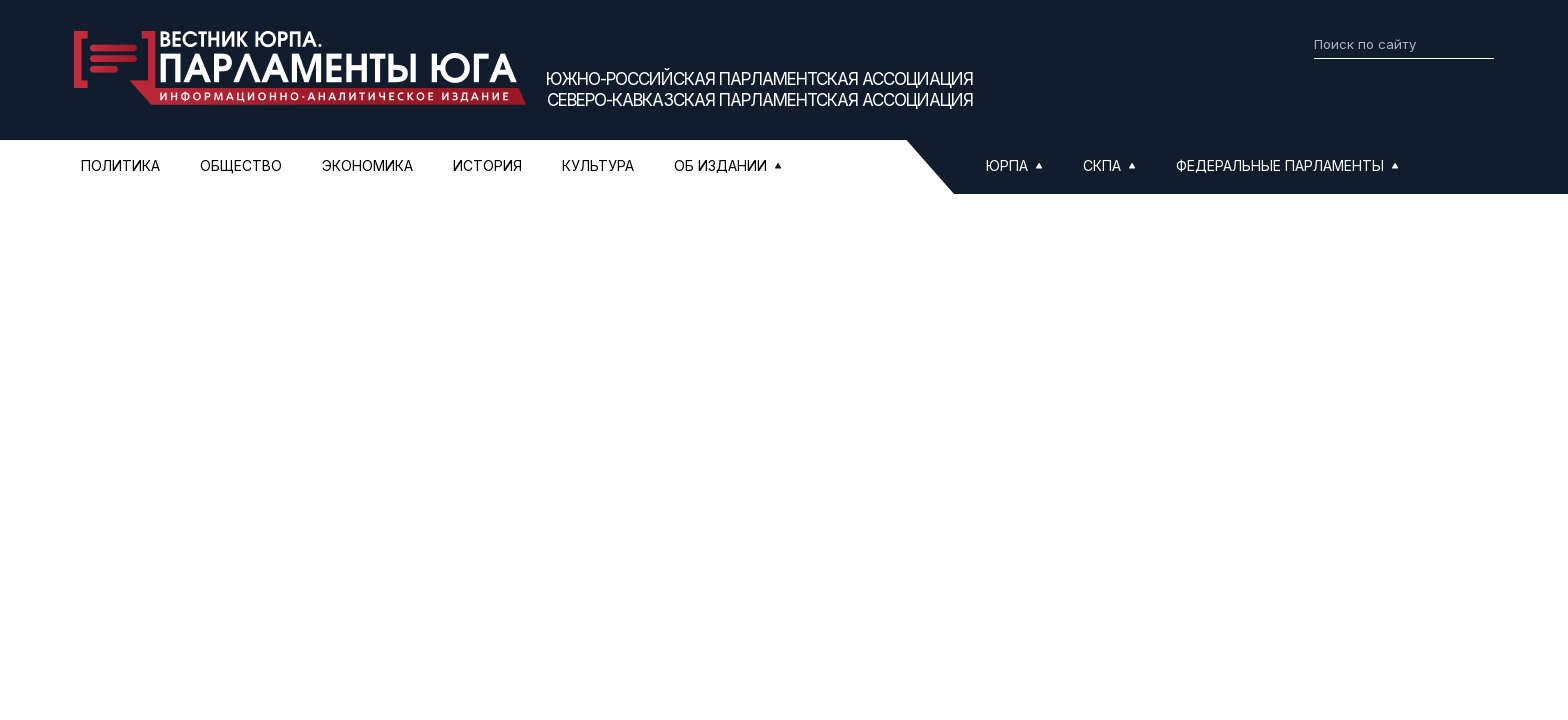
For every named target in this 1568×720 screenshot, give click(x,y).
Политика (120, 165)
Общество (241, 165)
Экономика (367, 165)
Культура (598, 165)
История (487, 165)
